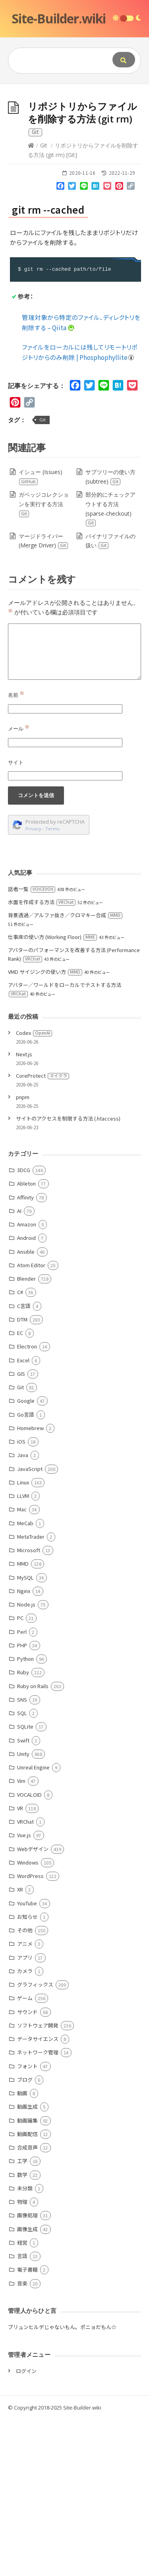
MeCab (25, 1679)
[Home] (31, 302)
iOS (21, 1598)
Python (25, 1815)
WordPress (30, 2032)
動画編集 (27, 2277)
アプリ (25, 2114)
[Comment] (74, 808)
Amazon (26, 1381)
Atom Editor (31, 1421)
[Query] (58, 60)
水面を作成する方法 (41, 1058)
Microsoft (28, 1706)
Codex (34, 1189)
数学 (22, 2331)
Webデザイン (32, 2005)
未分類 (25, 2344)
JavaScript (30, 1625)
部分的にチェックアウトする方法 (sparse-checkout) (110, 665)
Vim (21, 1937)
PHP (22, 1801)
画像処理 (27, 2371)
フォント (27, 2222)
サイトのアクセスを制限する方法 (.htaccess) (68, 1275)
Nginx (23, 1747)
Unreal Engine (33, 1924)
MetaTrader (31, 1693)
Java (22, 1611)
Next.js (24, 1210)
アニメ (25, 2100)
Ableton (26, 1340)
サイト (15, 918)
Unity (23, 1910)
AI (19, 1367)
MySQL (25, 1734)
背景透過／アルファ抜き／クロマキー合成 (65, 1071)
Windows (28, 2019)
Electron (27, 1503)
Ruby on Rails (32, 1842)
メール (18, 885)
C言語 (24, 1462)
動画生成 (27, 2263)
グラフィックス (35, 2141)
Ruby (23, 1828)
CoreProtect (42, 1232)
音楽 (22, 2440)
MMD (23, 1720)
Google (26, 1557)
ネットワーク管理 (37, 2209)
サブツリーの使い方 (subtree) (110, 633)
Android (26, 1394)
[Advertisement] (74, 162)
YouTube (27, 2059)
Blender (26, 1435)
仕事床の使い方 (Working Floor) (52, 1093)
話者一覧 (31, 1045)
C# (20, 1448)
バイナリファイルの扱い (110, 697)
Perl (22, 1788)
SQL (22, 1869)
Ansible (26, 1408)
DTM (22, 1476)
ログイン (26, 2527)
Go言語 (25, 1571)
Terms (52, 985)
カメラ (25, 2127)
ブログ (25, 2236)
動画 (22, 2249)
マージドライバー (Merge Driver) (43, 697)
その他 (25, 2086)
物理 (22, 2358)
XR (20, 2046)
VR (20, 1964)
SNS (22, 1856)
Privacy (33, 985)
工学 (22, 2317)
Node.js (26, 1761)
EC (20, 1489)
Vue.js (24, 1991)
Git (43, 302)
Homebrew (30, 1584)
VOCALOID (29, 1951)
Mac (22, 1666)
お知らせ (27, 2073)
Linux (23, 1639)
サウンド (27, 2168)
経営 (22, 2399)
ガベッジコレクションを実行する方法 (43, 660)
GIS (21, 1530)
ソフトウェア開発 (37, 2182)
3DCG (23, 1326)
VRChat (25, 1978)
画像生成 (27, 2385)
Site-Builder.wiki (59, 18)
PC (20, 1774)
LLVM (23, 1652)
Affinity (25, 1354)
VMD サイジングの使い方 (45, 1128)
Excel (23, 1516)
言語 (22, 2412)
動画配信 (27, 2290)
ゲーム (25, 2154)
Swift (23, 1897)
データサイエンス (37, 2195)
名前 (16, 851)
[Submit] (123, 59)
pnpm (22, 1253)
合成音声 (27, 2304)
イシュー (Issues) (40, 633)
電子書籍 (27, 2426)
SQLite (25, 1883)
